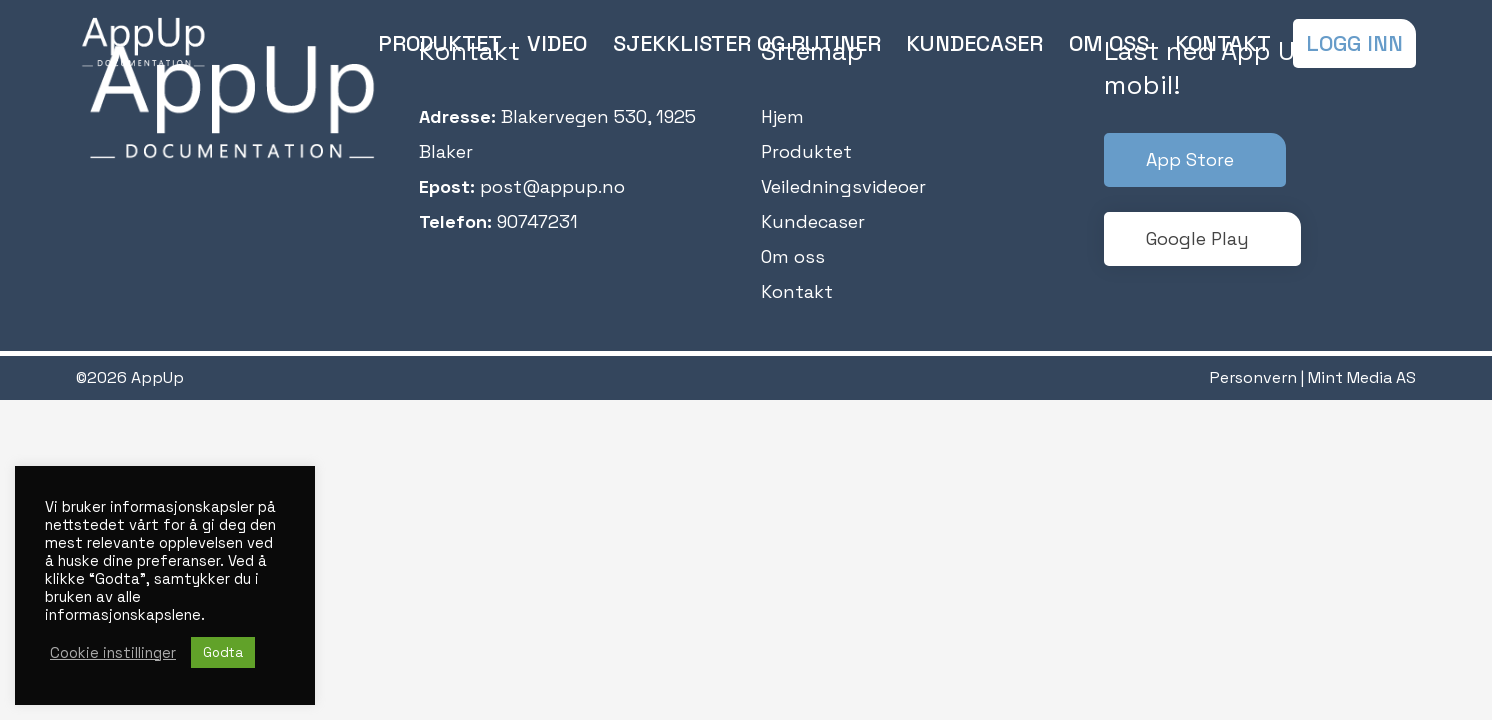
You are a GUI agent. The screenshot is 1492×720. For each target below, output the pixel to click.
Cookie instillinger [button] (113, 653)
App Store (1190, 159)
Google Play (1197, 238)
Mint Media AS (1362, 377)
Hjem (782, 116)
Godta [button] (223, 652)
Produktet (806, 151)
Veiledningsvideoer (843, 186)
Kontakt (797, 291)
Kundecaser (813, 221)
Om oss (793, 256)
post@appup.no (552, 186)
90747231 (537, 221)
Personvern (1253, 377)
